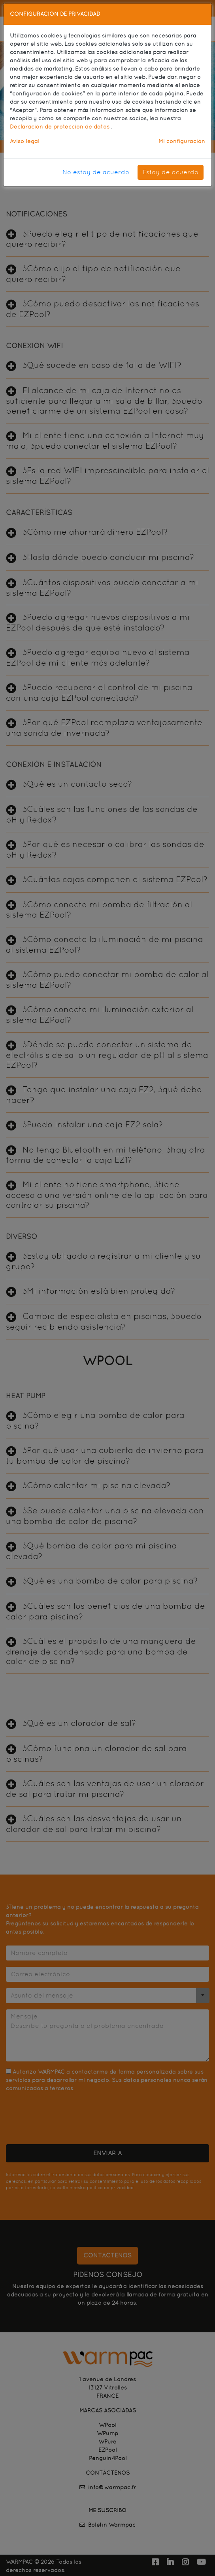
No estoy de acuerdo (95, 172)
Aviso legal (24, 141)
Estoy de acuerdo (170, 172)
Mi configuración (181, 141)
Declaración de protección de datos (60, 126)
